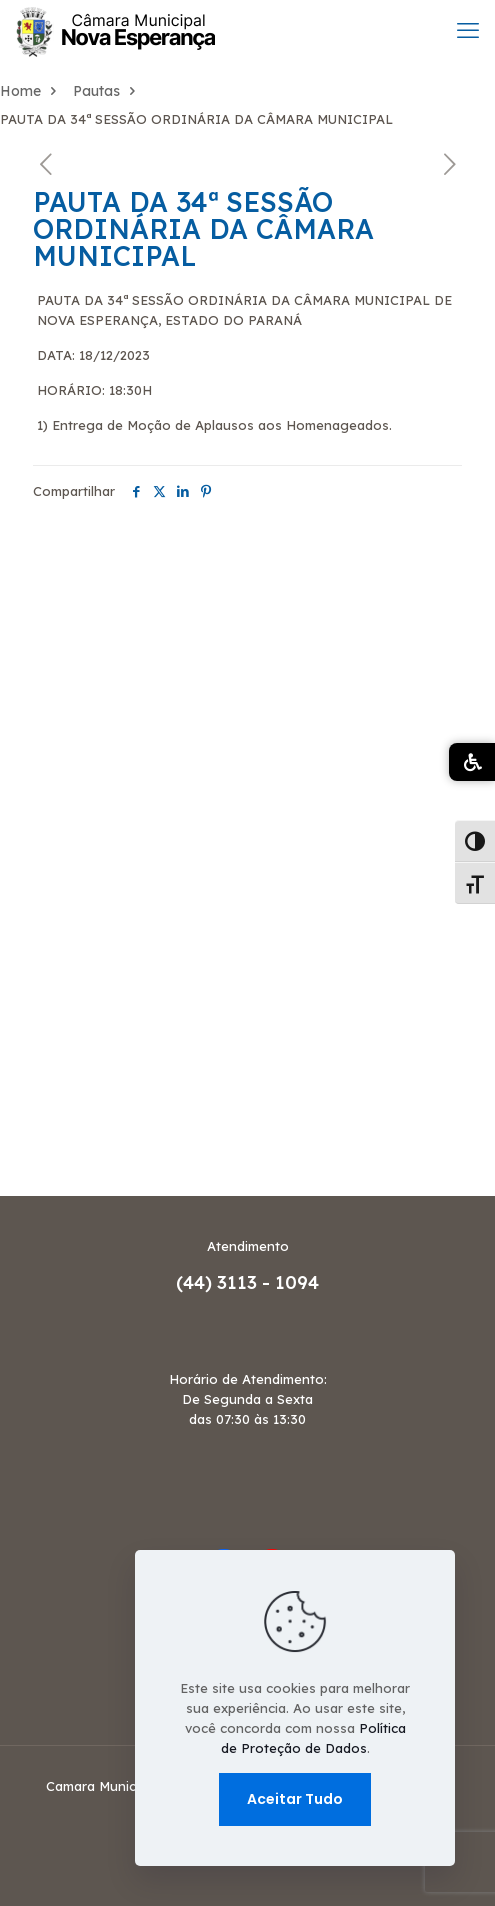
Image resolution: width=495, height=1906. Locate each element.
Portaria (34, 1031)
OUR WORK (45, 911)
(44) (196, 1282)
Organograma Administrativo (124, 881)
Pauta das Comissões (88, 971)
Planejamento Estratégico (107, 1001)
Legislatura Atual (70, 761)
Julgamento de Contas (94, 731)
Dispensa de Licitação (91, 641)
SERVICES (40, 1121)
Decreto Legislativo (81, 611)
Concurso (38, 581)
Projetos (34, 1061)
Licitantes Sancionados (96, 791)
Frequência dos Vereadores (113, 671)
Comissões (44, 551)
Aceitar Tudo (295, 1799)
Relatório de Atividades (98, 1091)
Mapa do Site (55, 821)
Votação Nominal (72, 1181)
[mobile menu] (468, 30)
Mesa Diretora (58, 851)
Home (20, 91)
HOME (24, 701)
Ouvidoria (41, 941)
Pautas (96, 91)
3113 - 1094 (268, 1282)
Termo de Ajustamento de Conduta (145, 1151)
